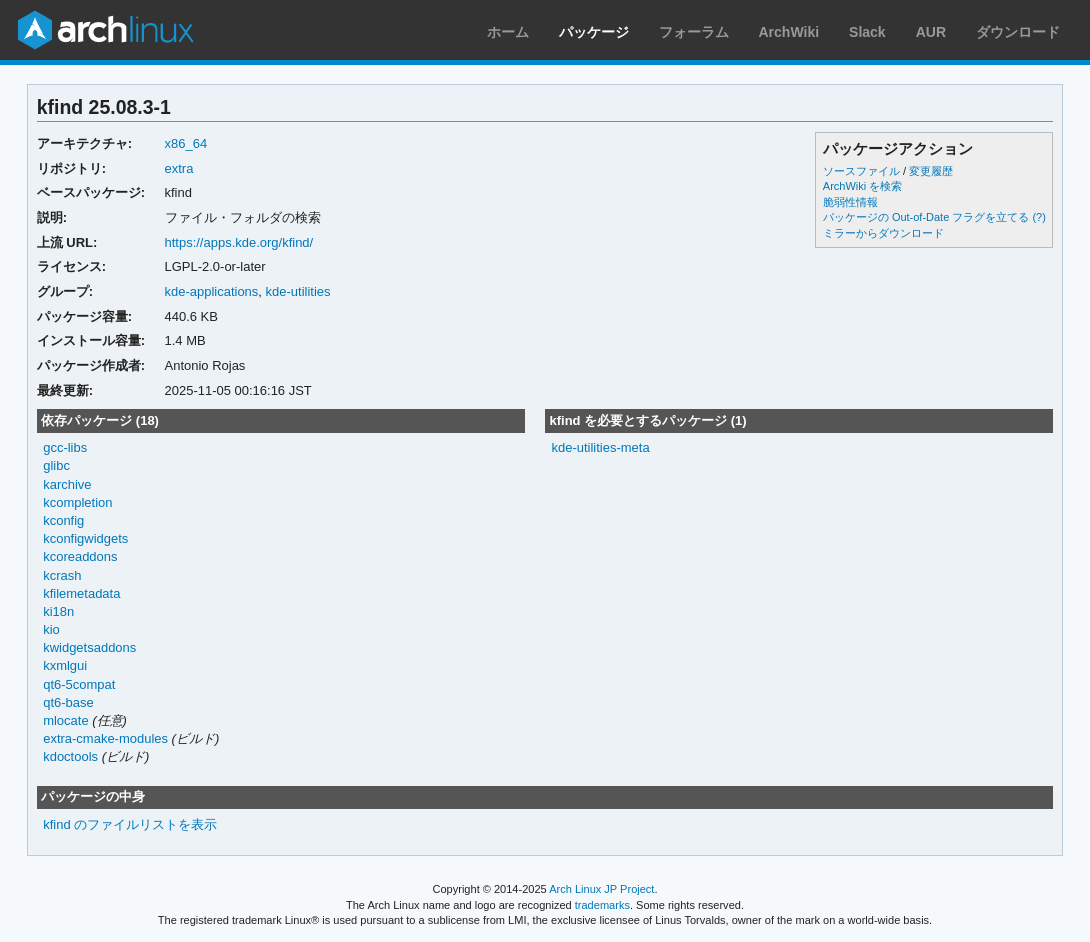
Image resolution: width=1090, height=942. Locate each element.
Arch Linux (105, 30)
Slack (867, 32)
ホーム (508, 32)
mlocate (65, 720)
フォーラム (694, 32)
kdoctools (70, 756)
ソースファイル (861, 171)
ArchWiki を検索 (862, 186)
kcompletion (77, 502)
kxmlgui (65, 665)
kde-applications (212, 291)
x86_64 (186, 143)
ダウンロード (1018, 32)
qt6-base (68, 702)
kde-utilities (298, 291)
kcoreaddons (80, 556)
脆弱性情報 (850, 202)
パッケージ (594, 32)
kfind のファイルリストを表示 (130, 824)
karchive (67, 484)
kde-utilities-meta (600, 447)
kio (51, 629)
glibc (56, 465)
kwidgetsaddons (89, 647)
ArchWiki (789, 32)
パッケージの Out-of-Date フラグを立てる (926, 217)
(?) (1038, 217)
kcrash (62, 575)
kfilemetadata (81, 593)
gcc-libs (65, 447)
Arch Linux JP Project (601, 889)
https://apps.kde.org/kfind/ (239, 242)
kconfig (63, 520)
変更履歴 (931, 171)
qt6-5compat (79, 684)
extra (179, 168)
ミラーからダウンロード (883, 233)
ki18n (58, 611)
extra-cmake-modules (105, 738)
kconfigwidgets (85, 538)
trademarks (602, 905)
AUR (931, 32)
